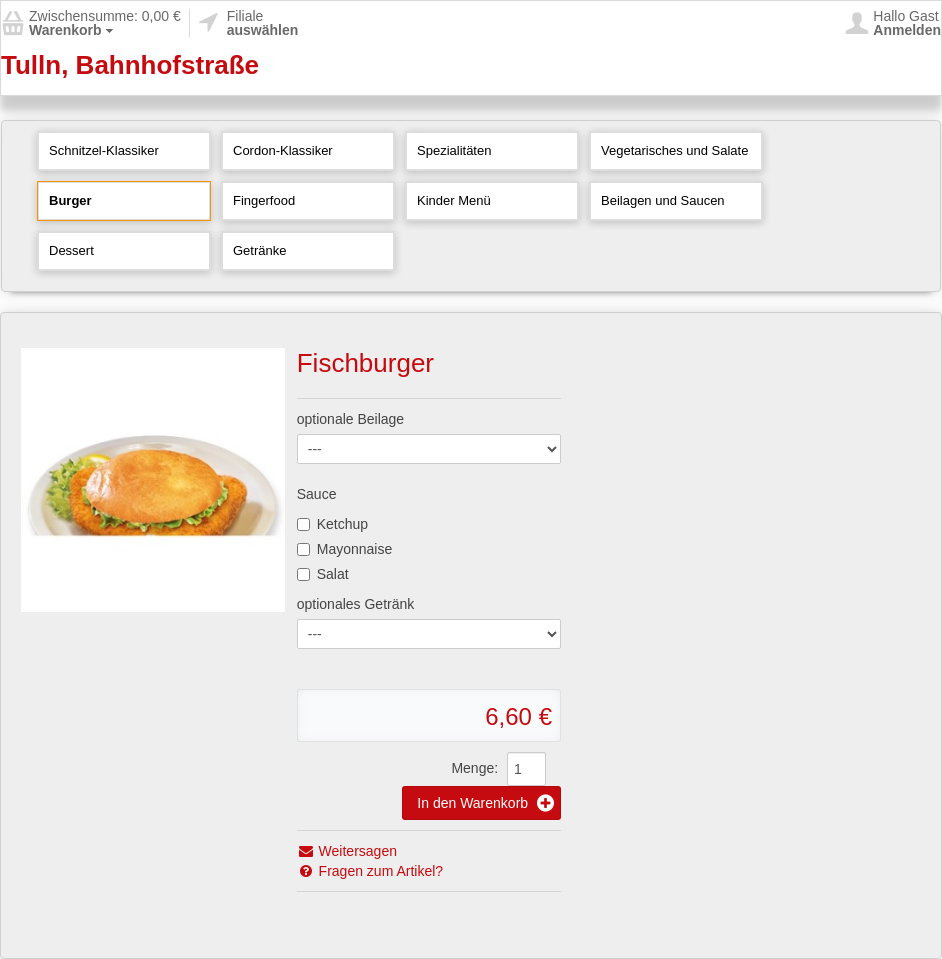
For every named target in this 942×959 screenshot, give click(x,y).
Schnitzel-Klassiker (104, 150)
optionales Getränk (356, 604)
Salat (323, 574)
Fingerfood (264, 200)
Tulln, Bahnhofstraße (130, 65)
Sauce (317, 494)
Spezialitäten (454, 150)
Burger (70, 200)
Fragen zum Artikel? (370, 871)
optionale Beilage (350, 419)
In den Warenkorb (485, 803)
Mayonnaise (345, 549)
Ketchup (332, 524)
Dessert (71, 250)
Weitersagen (347, 851)
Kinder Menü (454, 200)
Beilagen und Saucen (663, 200)
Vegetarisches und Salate (674, 150)
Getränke (259, 250)
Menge (472, 768)
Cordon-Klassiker (283, 150)
